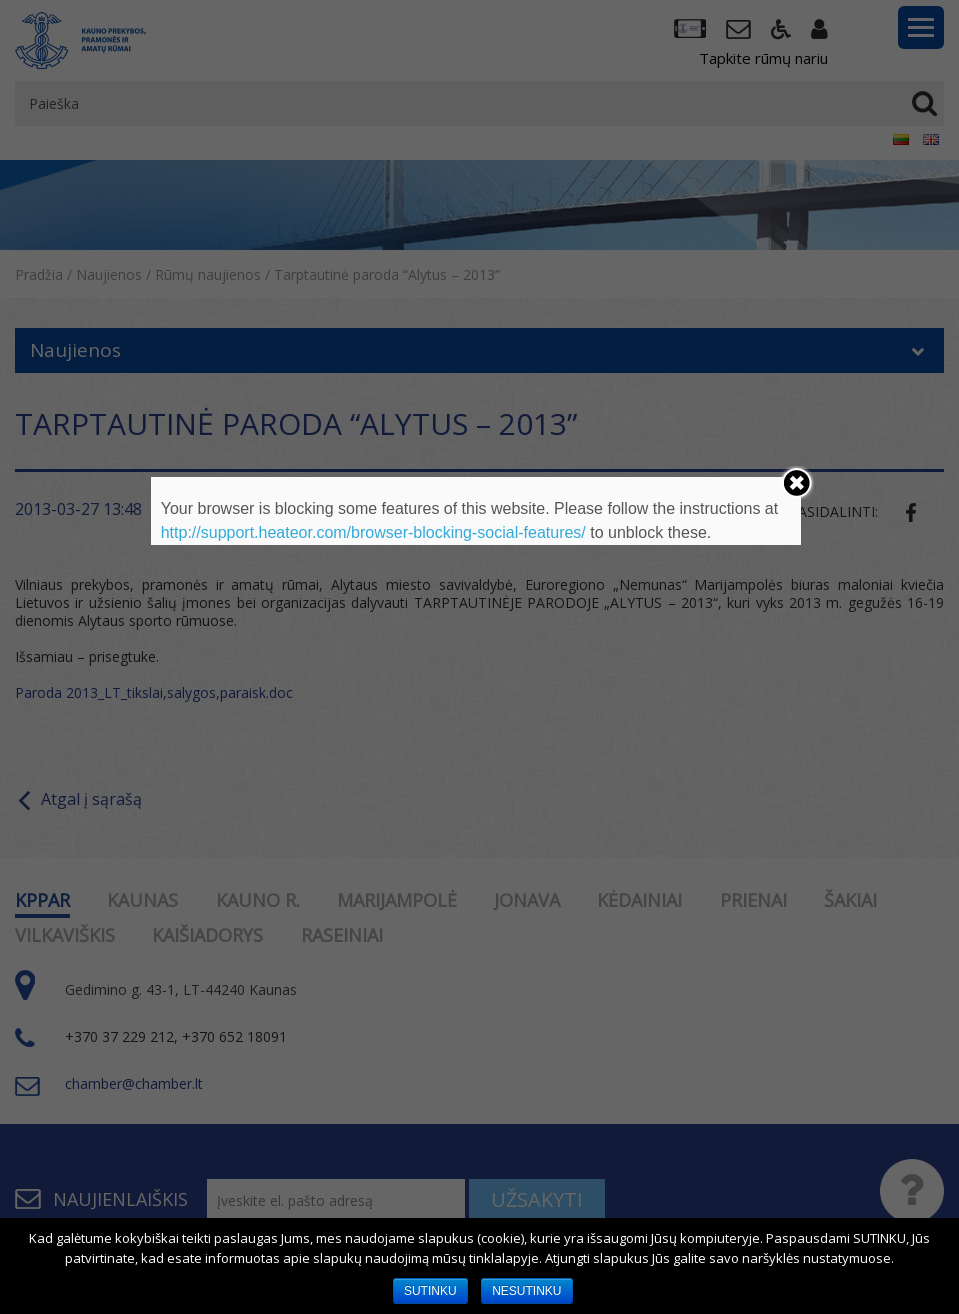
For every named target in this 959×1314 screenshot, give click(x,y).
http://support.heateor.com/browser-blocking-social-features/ (373, 532)
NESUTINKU (526, 1291)
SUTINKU (430, 1291)
